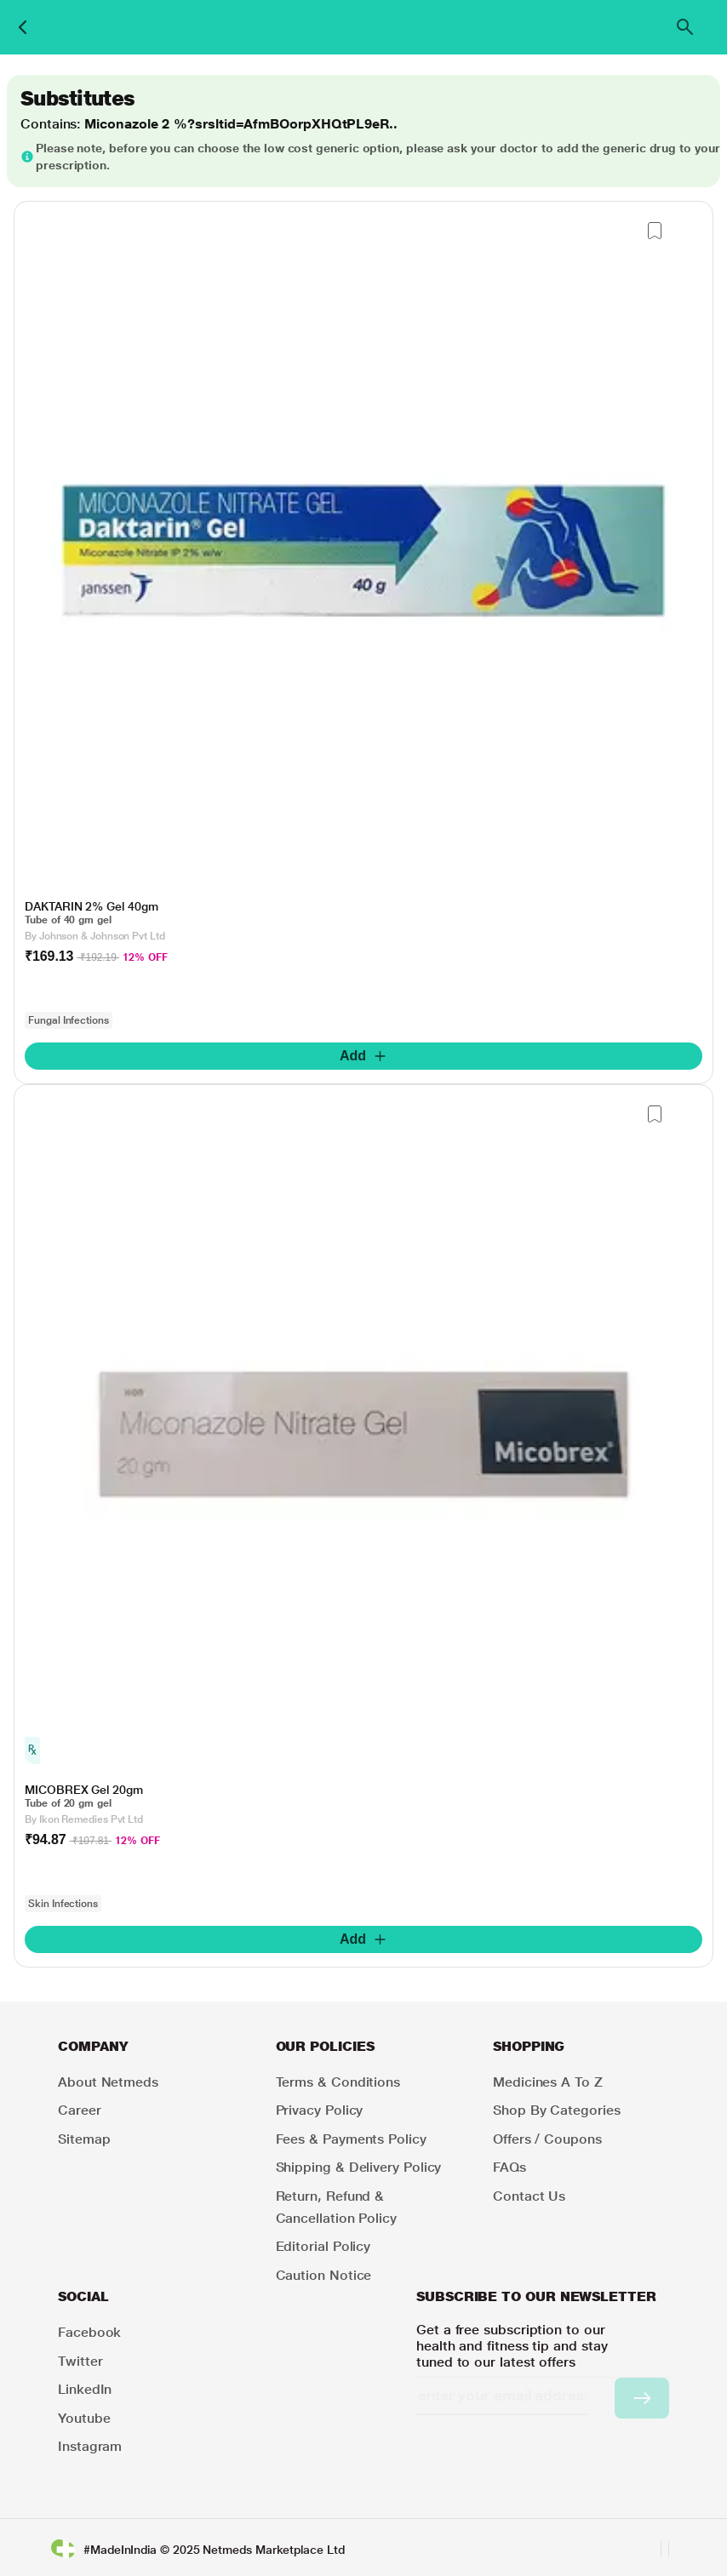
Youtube (84, 2418)
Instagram (90, 2446)
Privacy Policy (320, 2110)
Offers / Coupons (547, 2139)
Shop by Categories (557, 2110)
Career (79, 2110)
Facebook (89, 2332)
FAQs (509, 2167)
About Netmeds (108, 2082)
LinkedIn (85, 2389)
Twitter (80, 2361)
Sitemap (84, 2139)
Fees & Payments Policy (351, 2139)
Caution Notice (324, 2275)
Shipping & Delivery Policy (359, 2167)
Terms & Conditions (338, 2082)
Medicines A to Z (548, 2082)
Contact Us (529, 2196)
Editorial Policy (323, 2246)
